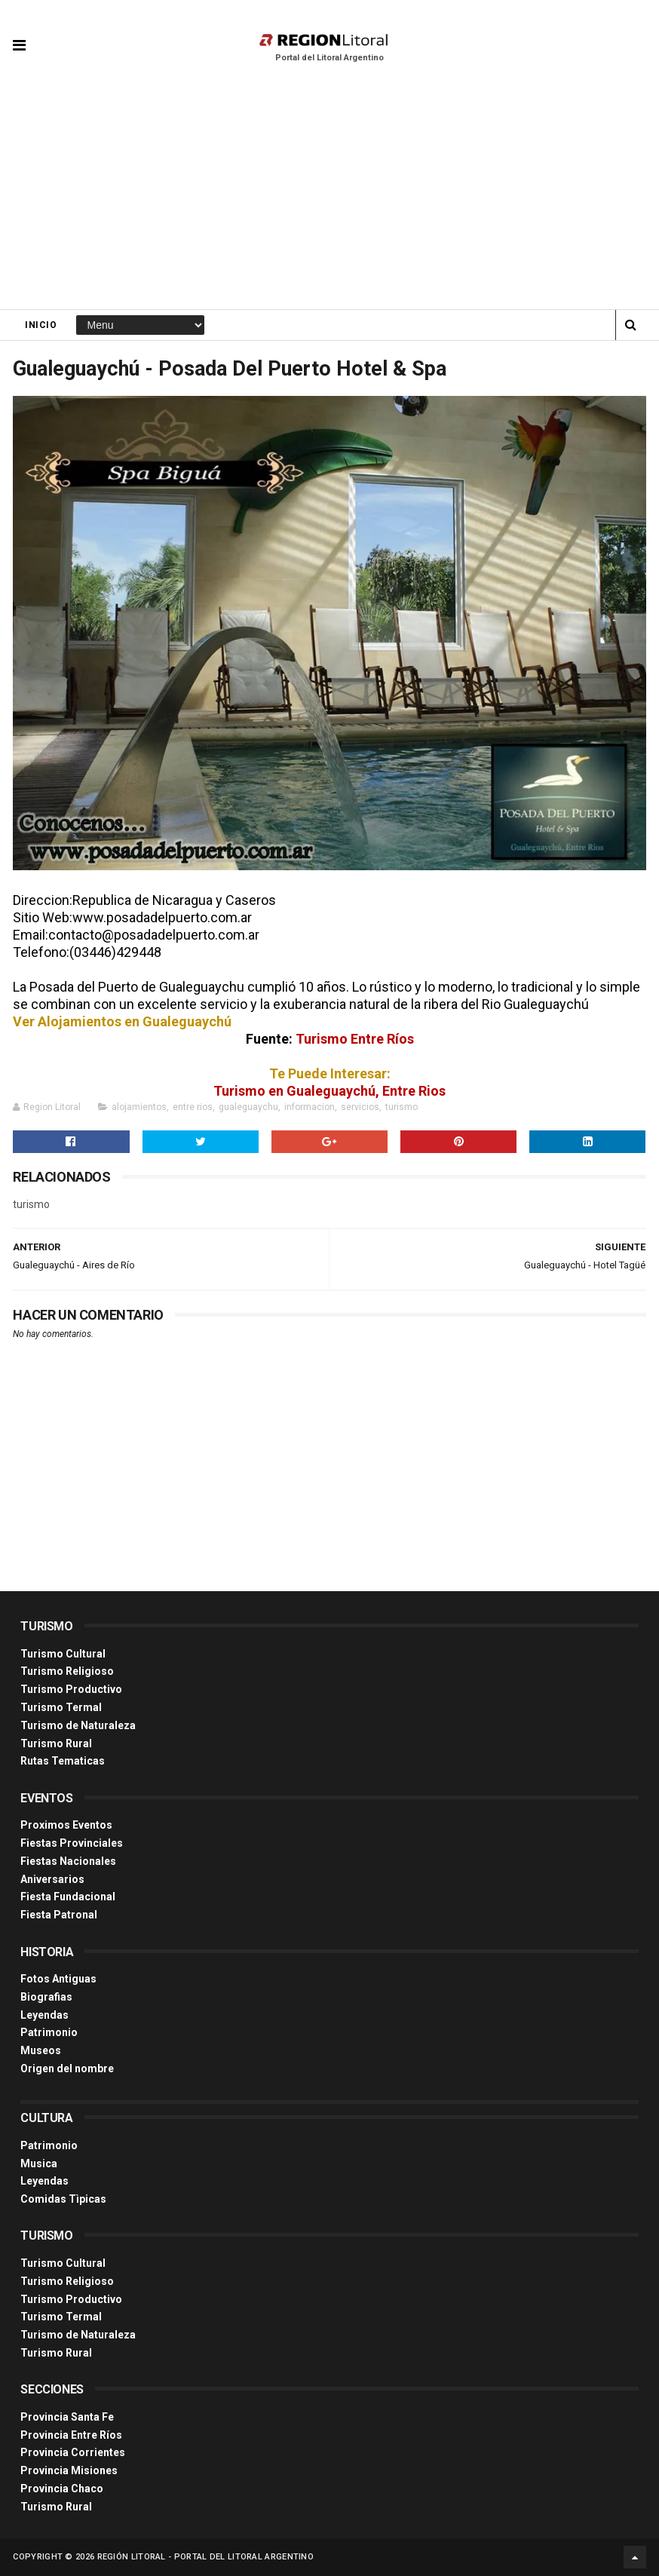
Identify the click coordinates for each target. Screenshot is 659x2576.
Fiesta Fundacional (67, 1897)
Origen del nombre (67, 2068)
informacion (309, 1107)
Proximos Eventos (66, 1825)
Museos (40, 2050)
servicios (360, 1107)
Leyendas (44, 2015)
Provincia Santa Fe (67, 2417)
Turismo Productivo (71, 1689)
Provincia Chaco (61, 2488)
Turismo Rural (56, 1743)
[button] (19, 34)
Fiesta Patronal (58, 1915)
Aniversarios (52, 1879)
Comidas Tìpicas (63, 2199)
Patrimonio (49, 2032)
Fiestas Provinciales (71, 1843)
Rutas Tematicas (62, 1761)
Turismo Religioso (67, 1671)
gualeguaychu (248, 1107)
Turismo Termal (61, 1707)
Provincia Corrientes (72, 2452)
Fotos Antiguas (58, 1979)
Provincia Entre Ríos (71, 2435)
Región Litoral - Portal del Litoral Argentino (205, 2557)
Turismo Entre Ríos (355, 1039)
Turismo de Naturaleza (78, 1725)
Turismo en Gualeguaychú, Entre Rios (329, 1091)
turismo (401, 1107)
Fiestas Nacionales (68, 1861)
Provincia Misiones (69, 2470)
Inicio (41, 325)
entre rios (193, 1107)
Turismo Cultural (63, 1654)
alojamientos (139, 1107)
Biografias (46, 1997)
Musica (38, 2163)
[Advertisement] (329, 196)
